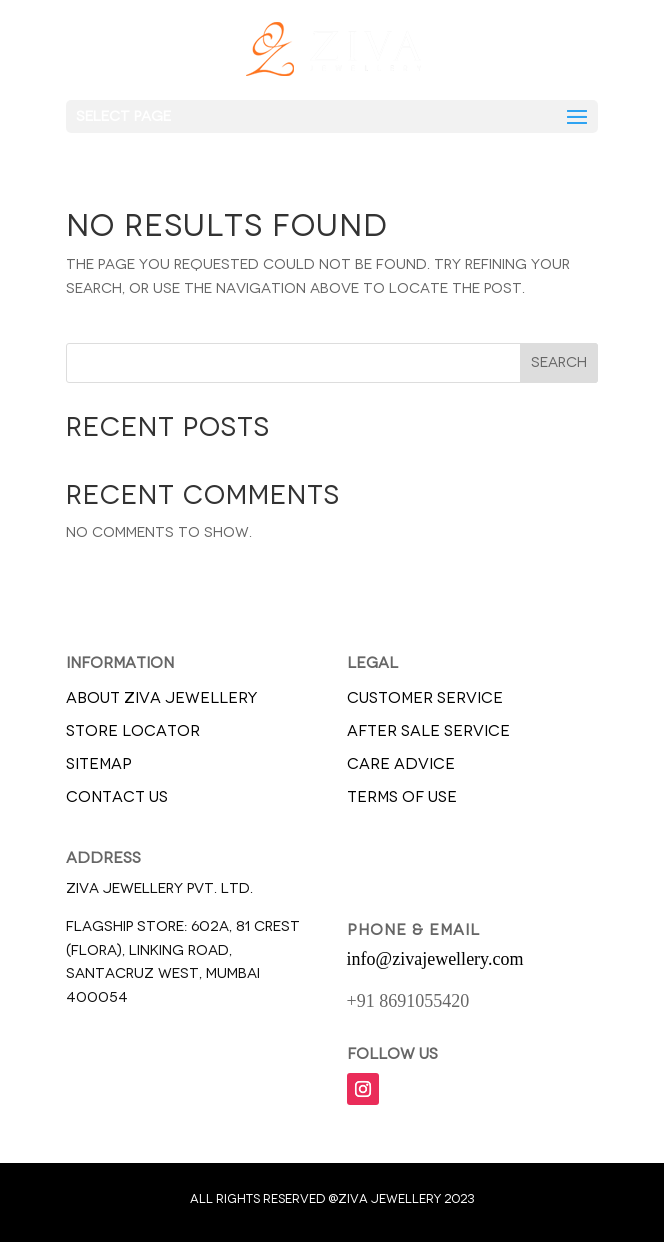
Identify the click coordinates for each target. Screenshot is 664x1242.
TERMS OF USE (402, 797)
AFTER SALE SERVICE (428, 731)
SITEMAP (99, 764)
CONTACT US (117, 797)
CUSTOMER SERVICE (425, 698)
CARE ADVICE (401, 764)
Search (559, 362)
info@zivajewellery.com (435, 959)
